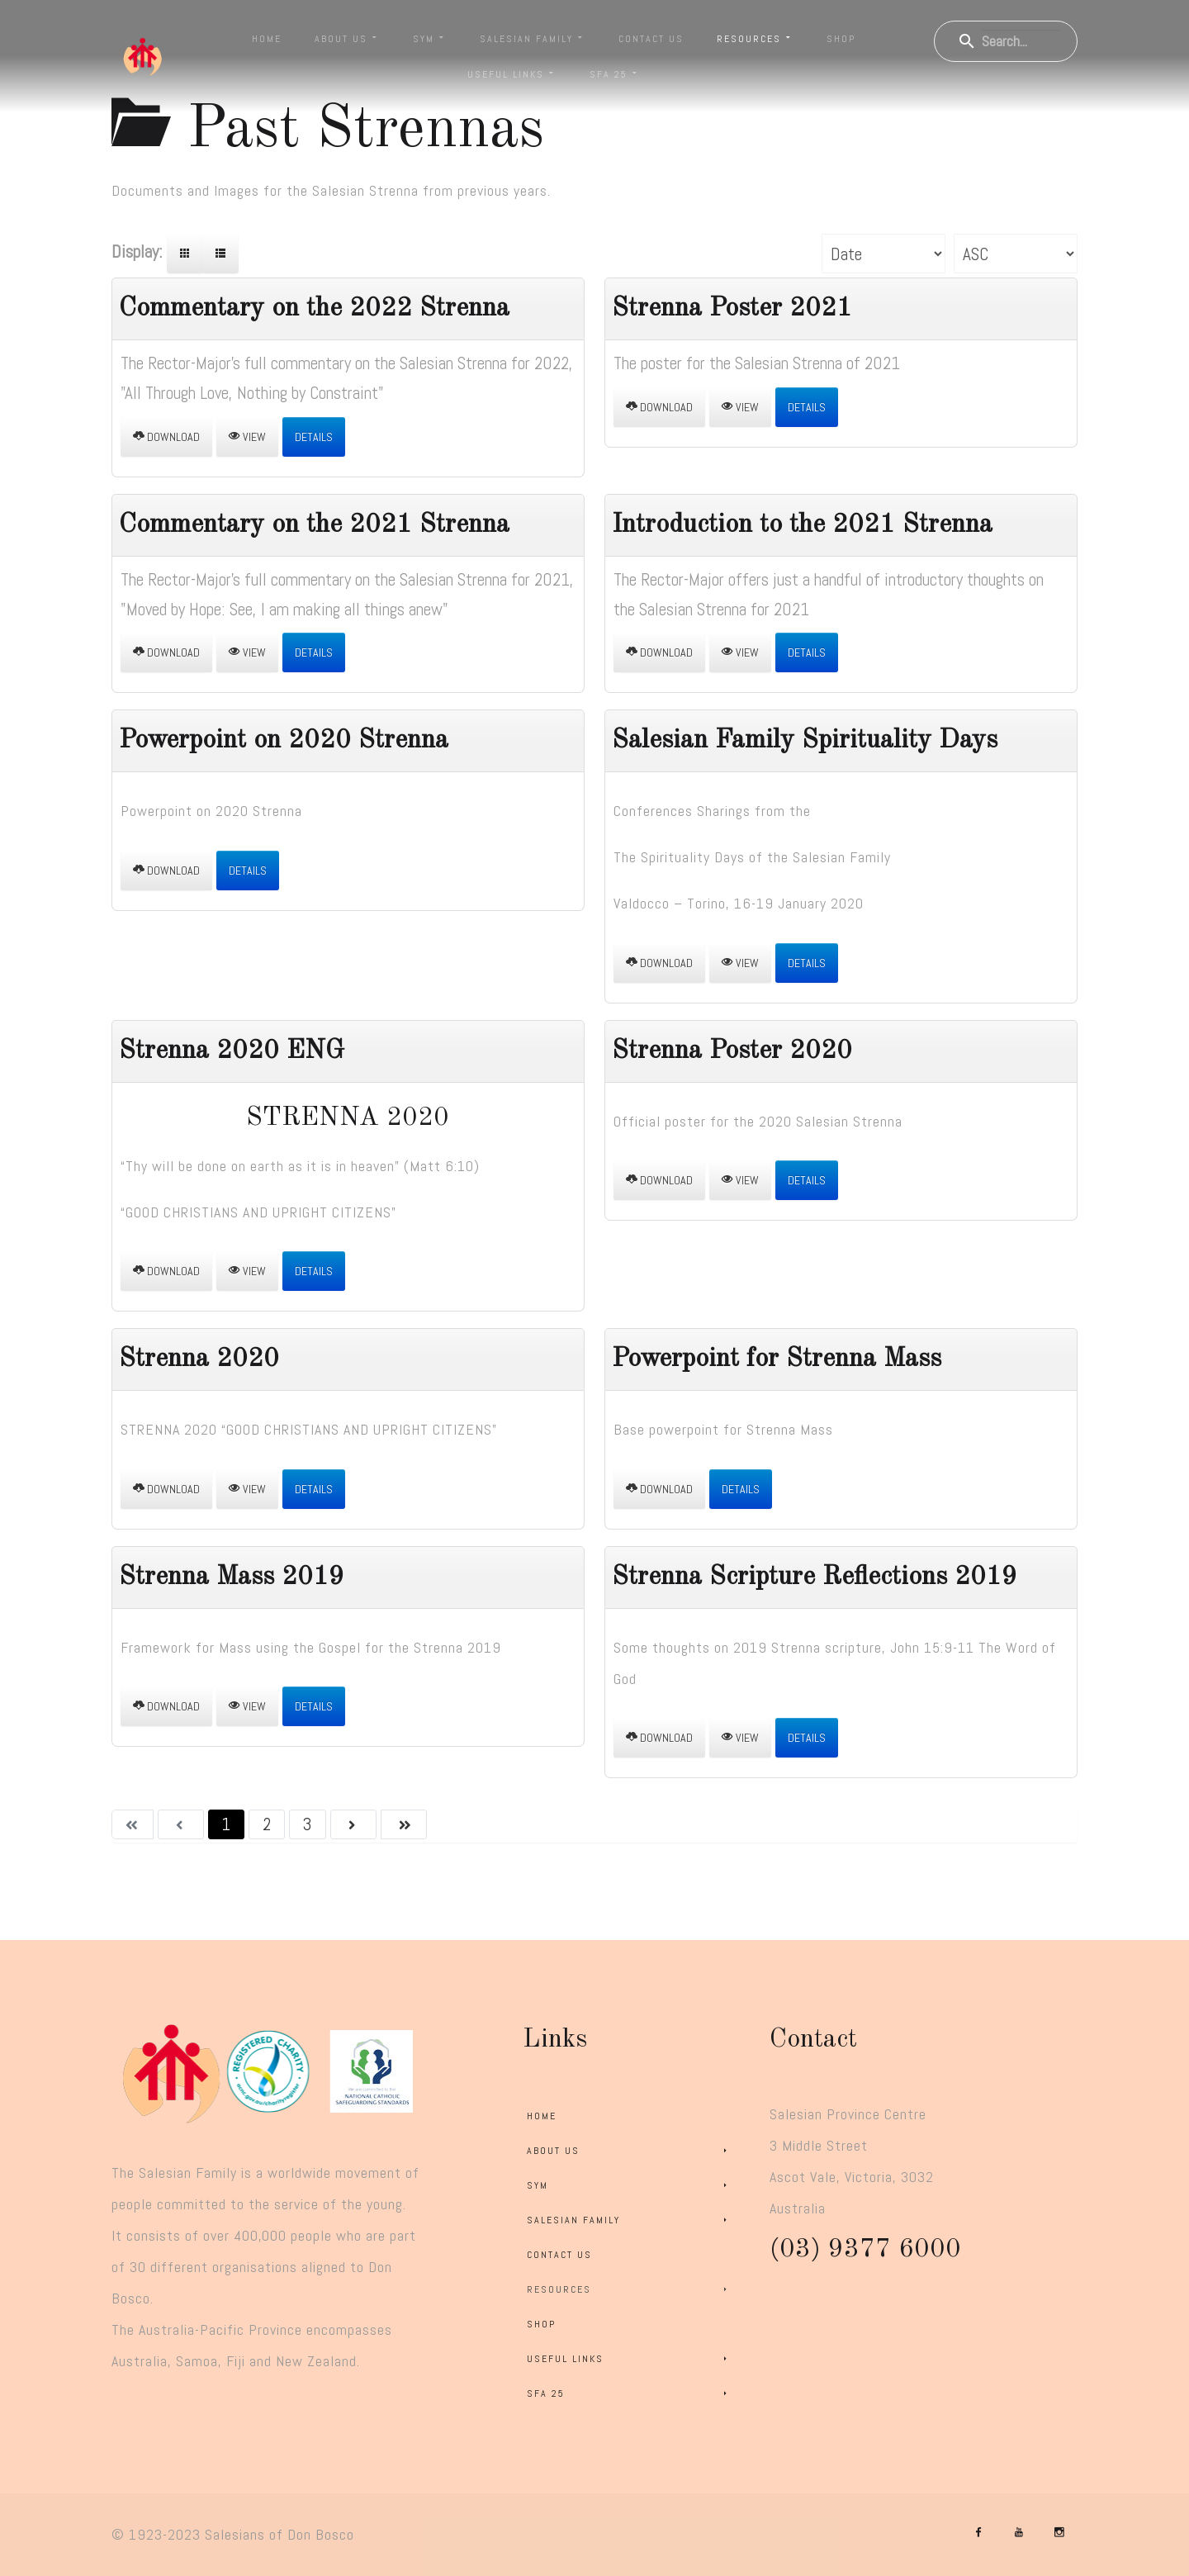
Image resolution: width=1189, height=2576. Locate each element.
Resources (755, 38)
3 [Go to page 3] (307, 1824)
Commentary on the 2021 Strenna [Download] (314, 525)
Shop (841, 38)
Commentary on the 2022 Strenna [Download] (314, 309)
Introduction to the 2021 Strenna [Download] (802, 525)
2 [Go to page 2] (267, 1824)
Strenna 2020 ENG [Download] (231, 1051)
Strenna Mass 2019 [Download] (231, 1577)
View (247, 436)
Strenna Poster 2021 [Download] (732, 309)
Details (314, 436)
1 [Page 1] (225, 1824)
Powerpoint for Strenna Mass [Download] (776, 1359)
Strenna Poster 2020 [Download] (732, 1051)
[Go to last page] (404, 1824)
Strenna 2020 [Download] (199, 1359)
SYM (430, 38)
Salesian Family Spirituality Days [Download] (804, 741)
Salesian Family (532, 38)
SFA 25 (615, 74)
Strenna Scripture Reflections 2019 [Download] (814, 1577)
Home (267, 38)
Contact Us (651, 38)
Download (166, 436)
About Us (347, 38)
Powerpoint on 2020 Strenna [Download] (283, 741)
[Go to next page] (353, 1824)
